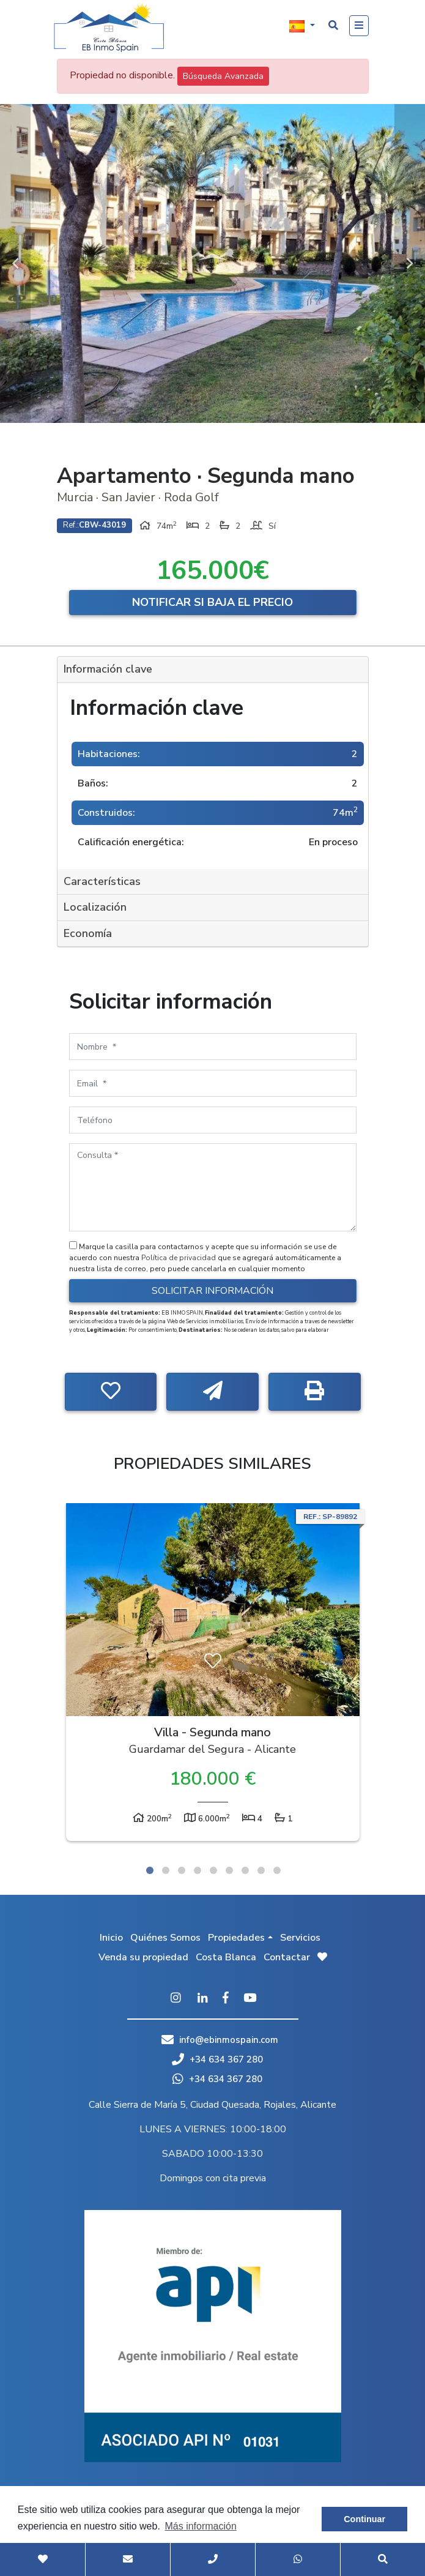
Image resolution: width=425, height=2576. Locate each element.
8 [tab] (261, 1870)
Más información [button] (200, 2526)
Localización (95, 907)
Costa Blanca (226, 1957)
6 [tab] (229, 1870)
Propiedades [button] (236, 1937)
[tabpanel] (213, 1675)
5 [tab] (213, 1870)
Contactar (287, 1957)
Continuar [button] (364, 2519)
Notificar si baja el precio (212, 602)
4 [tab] (197, 1870)
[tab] (212, 670)
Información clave (108, 669)
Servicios (300, 1937)
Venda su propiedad (143, 1957)
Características (102, 881)
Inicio (111, 1937)
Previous (15, 263)
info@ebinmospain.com (228, 2040)
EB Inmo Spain (109, 27)
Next (409, 263)
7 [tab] (245, 1870)
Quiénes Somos (165, 1937)
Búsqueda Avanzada (223, 76)
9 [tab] (277, 1870)
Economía (88, 933)
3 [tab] (181, 1870)
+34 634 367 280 (217, 2059)
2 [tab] (165, 1870)
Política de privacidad (179, 1258)
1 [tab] (149, 1870)
